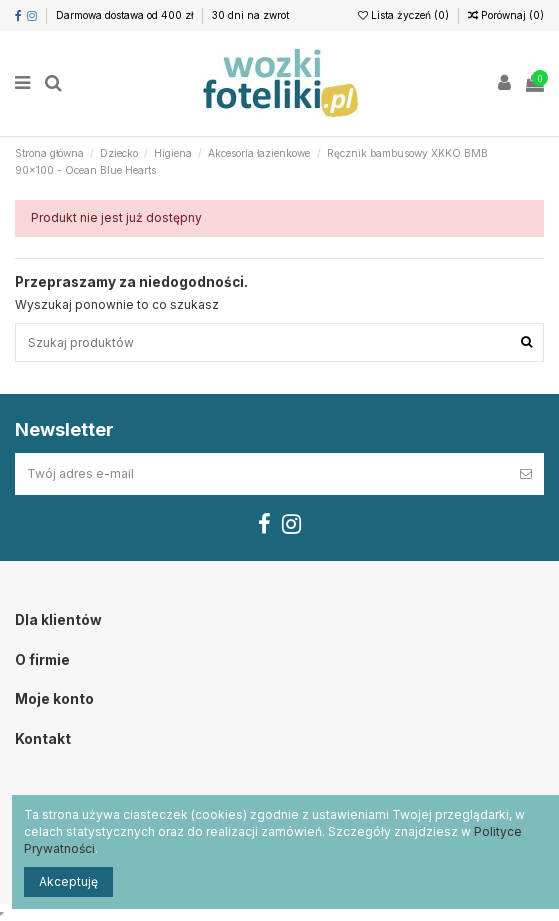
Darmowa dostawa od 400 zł (126, 15)
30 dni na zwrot (250, 15)
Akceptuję (68, 881)
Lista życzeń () (405, 15)
